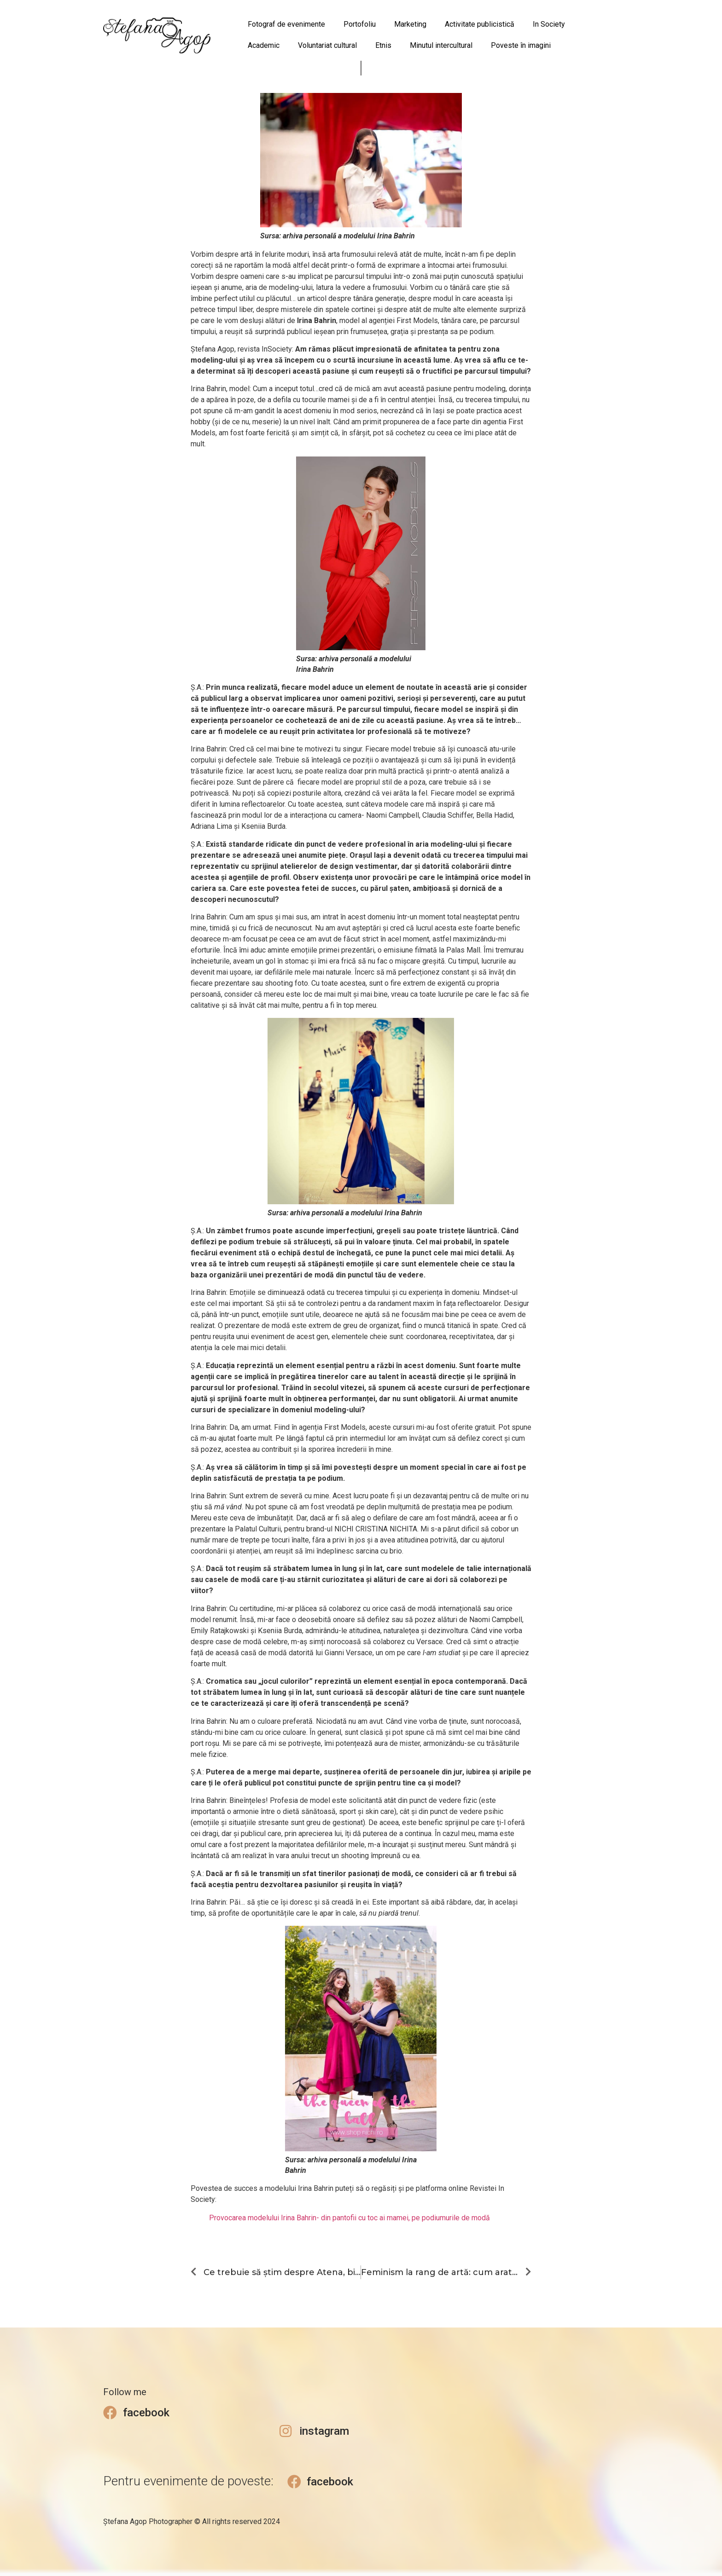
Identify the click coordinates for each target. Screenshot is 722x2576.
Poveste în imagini (521, 45)
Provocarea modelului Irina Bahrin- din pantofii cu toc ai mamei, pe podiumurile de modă (349, 2217)
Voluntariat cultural (327, 45)
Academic (263, 45)
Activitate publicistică (479, 24)
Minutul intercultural (441, 45)
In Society (549, 24)
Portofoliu (360, 24)
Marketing (410, 24)
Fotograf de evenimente (286, 24)
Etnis (383, 45)
